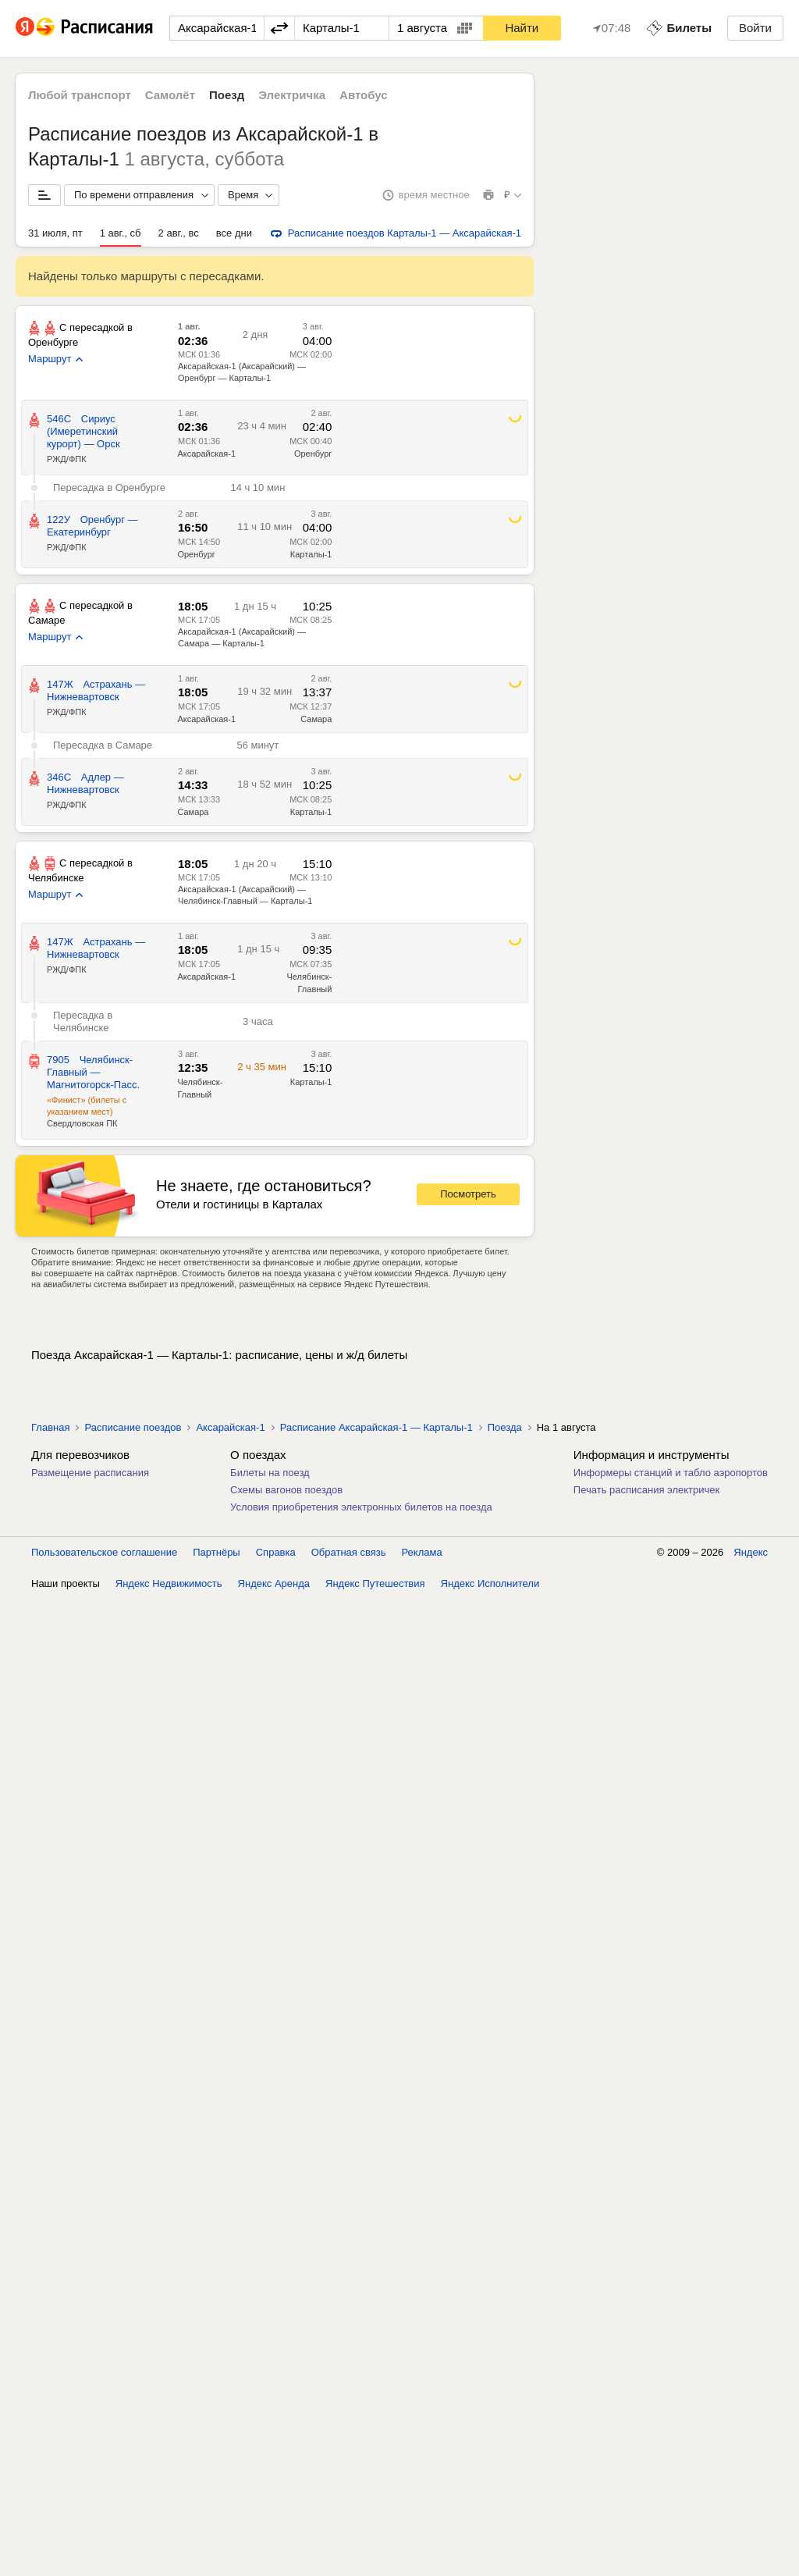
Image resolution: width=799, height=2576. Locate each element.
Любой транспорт (79, 94)
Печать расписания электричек (646, 1490)
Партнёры (216, 1552)
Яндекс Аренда (274, 1583)
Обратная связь (348, 1552)
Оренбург (313, 453)
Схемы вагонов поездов (286, 1490)
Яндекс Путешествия (375, 1583)
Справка (276, 1552)
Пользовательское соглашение (104, 1552)
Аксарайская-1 (206, 453)
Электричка (291, 94)
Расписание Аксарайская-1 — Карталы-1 (376, 1427)
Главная (50, 1427)
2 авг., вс (178, 233)
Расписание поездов (132, 1427)
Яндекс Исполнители (490, 1583)
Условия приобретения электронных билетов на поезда (361, 1507)
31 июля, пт (55, 233)
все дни (234, 233)
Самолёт (170, 94)
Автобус (363, 94)
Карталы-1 (311, 554)
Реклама (422, 1552)
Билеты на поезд (270, 1472)
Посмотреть (468, 1194)
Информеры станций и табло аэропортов (671, 1472)
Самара (316, 719)
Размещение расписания (90, 1472)
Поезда (505, 1427)
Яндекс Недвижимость (168, 1583)
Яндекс (750, 1552)
